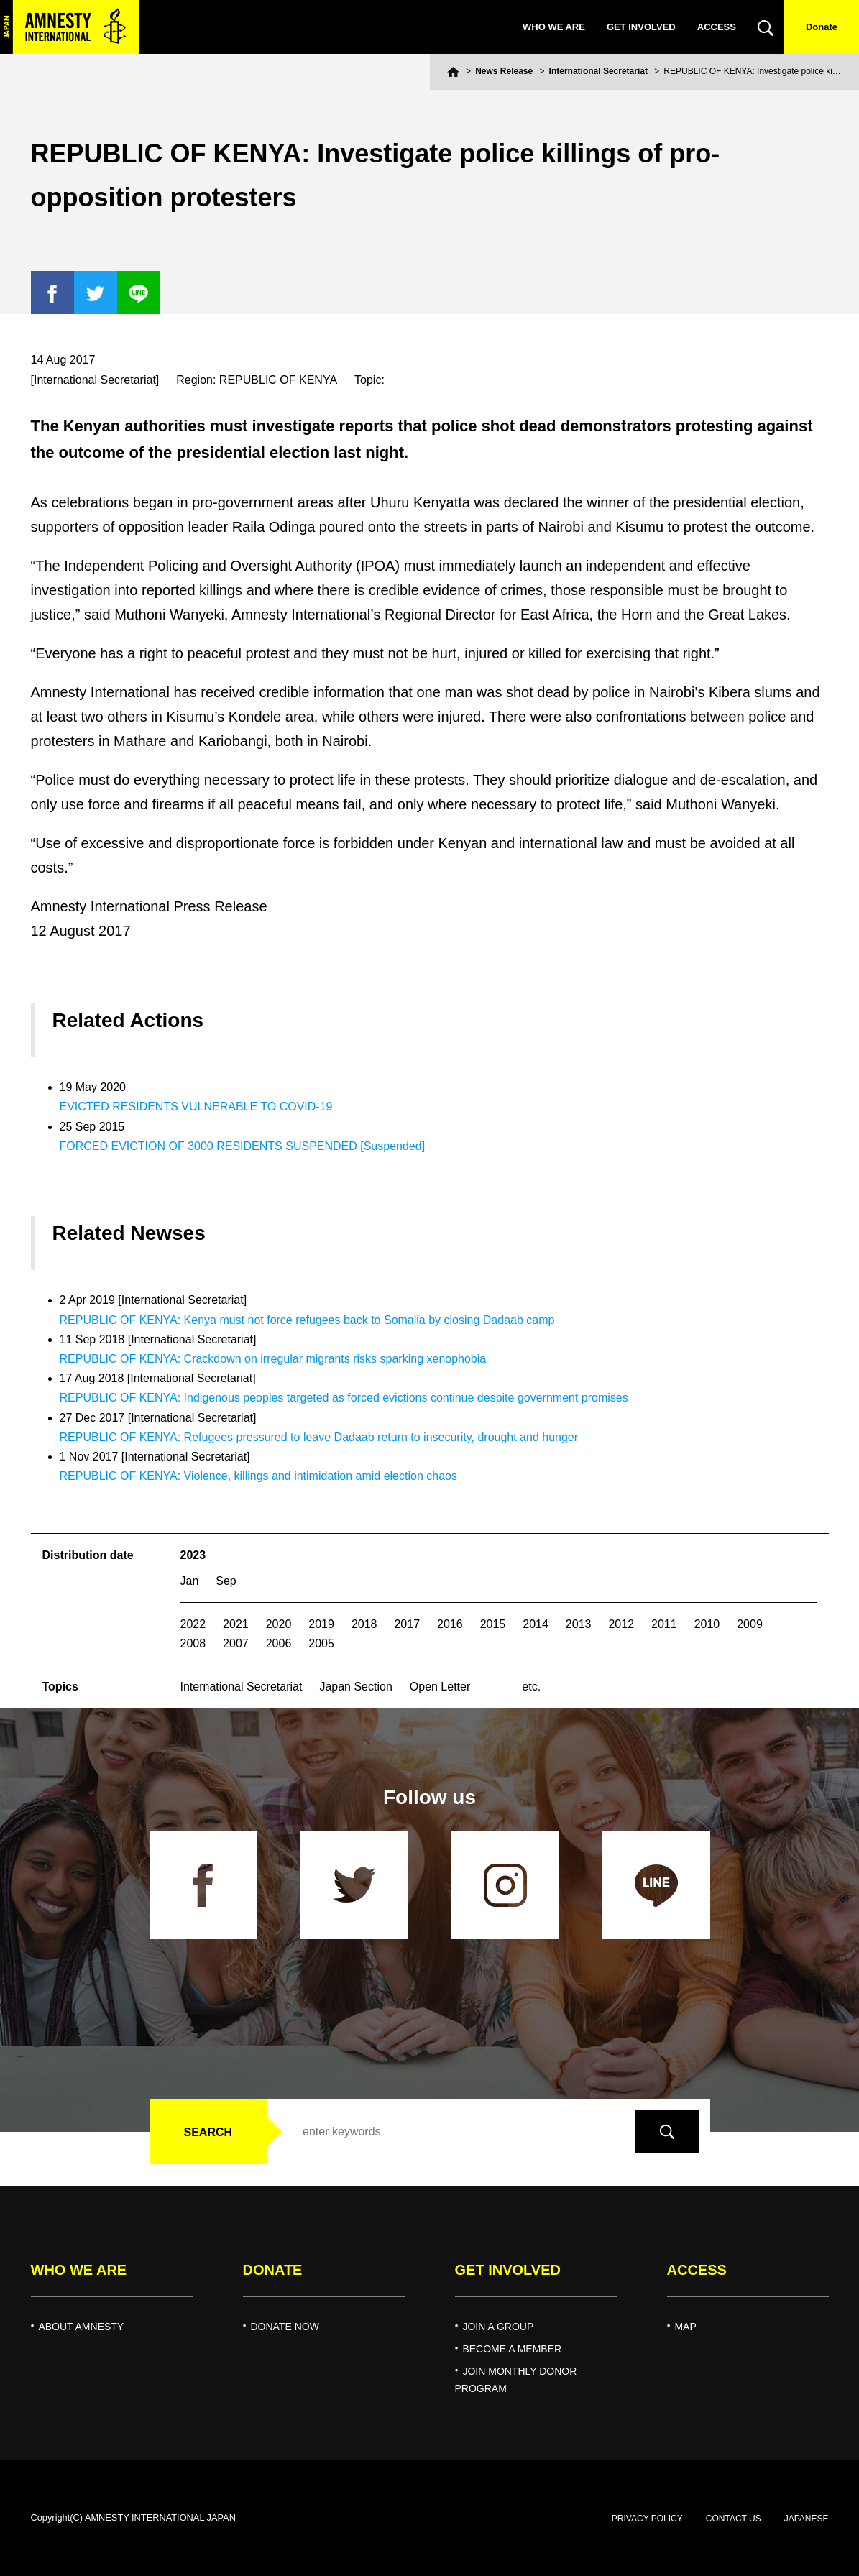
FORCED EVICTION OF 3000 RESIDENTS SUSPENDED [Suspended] (243, 1146)
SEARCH (208, 2132)
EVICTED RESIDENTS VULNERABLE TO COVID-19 (196, 1106)
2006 (279, 1643)
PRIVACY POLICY (647, 2518)
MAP (685, 2326)
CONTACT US (733, 2518)
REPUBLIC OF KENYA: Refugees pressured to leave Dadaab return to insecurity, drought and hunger (319, 1437)
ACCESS (716, 27)
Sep (226, 1581)
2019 (321, 1624)
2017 (407, 1624)
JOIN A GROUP (497, 2326)
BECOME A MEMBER (511, 2349)
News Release (504, 71)
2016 (450, 1624)
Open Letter (440, 1686)
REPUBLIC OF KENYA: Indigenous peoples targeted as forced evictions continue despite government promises (344, 1398)
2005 (321, 1643)
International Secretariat (598, 71)
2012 (621, 1624)
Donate (821, 27)
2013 (579, 1624)
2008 (193, 1643)
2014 (535, 1624)
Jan (189, 1581)
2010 (707, 1624)
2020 (279, 1624)
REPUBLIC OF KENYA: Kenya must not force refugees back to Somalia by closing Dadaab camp (307, 1320)
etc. (531, 1686)
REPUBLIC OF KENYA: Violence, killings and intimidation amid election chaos (258, 1476)
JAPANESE (806, 2518)
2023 (193, 1555)
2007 (236, 1643)
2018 (364, 1624)
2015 (493, 1624)
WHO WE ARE (554, 27)
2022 (193, 1624)
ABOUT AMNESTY (81, 2326)
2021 (236, 1624)
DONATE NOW (284, 2326)
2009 (750, 1624)
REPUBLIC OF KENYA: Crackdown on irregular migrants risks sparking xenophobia (273, 1359)
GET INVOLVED (641, 27)
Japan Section (355, 1686)
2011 (664, 1624)
